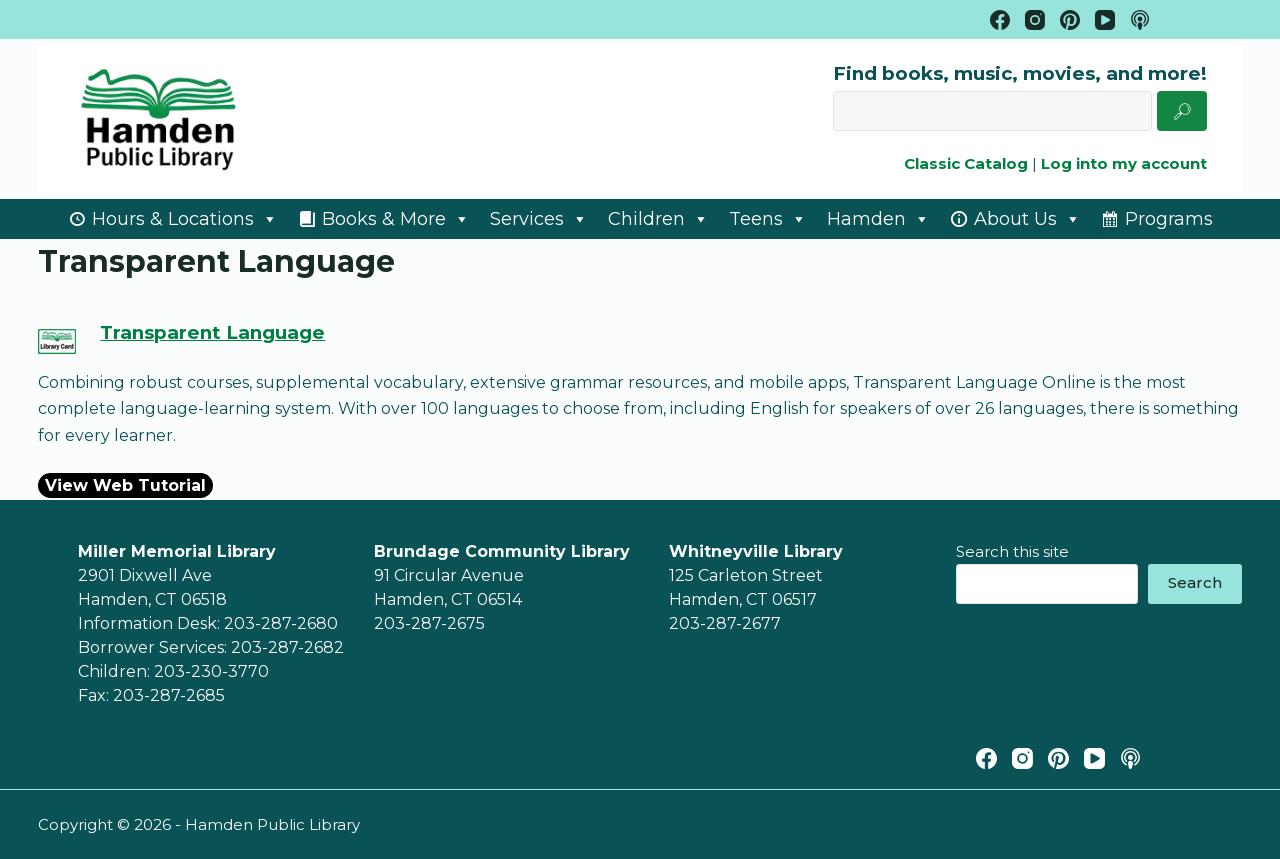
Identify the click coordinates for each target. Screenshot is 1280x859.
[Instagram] (1035, 20)
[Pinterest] (1070, 20)
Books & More (396, 219)
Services (539, 219)
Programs (1169, 219)
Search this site (1012, 551)
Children (658, 219)
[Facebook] (1000, 20)
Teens (768, 219)
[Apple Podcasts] (1140, 20)
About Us (1027, 219)
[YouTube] (1105, 20)
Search (1195, 582)
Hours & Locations (185, 219)
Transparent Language (212, 332)
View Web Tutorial (125, 485)
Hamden (878, 219)
